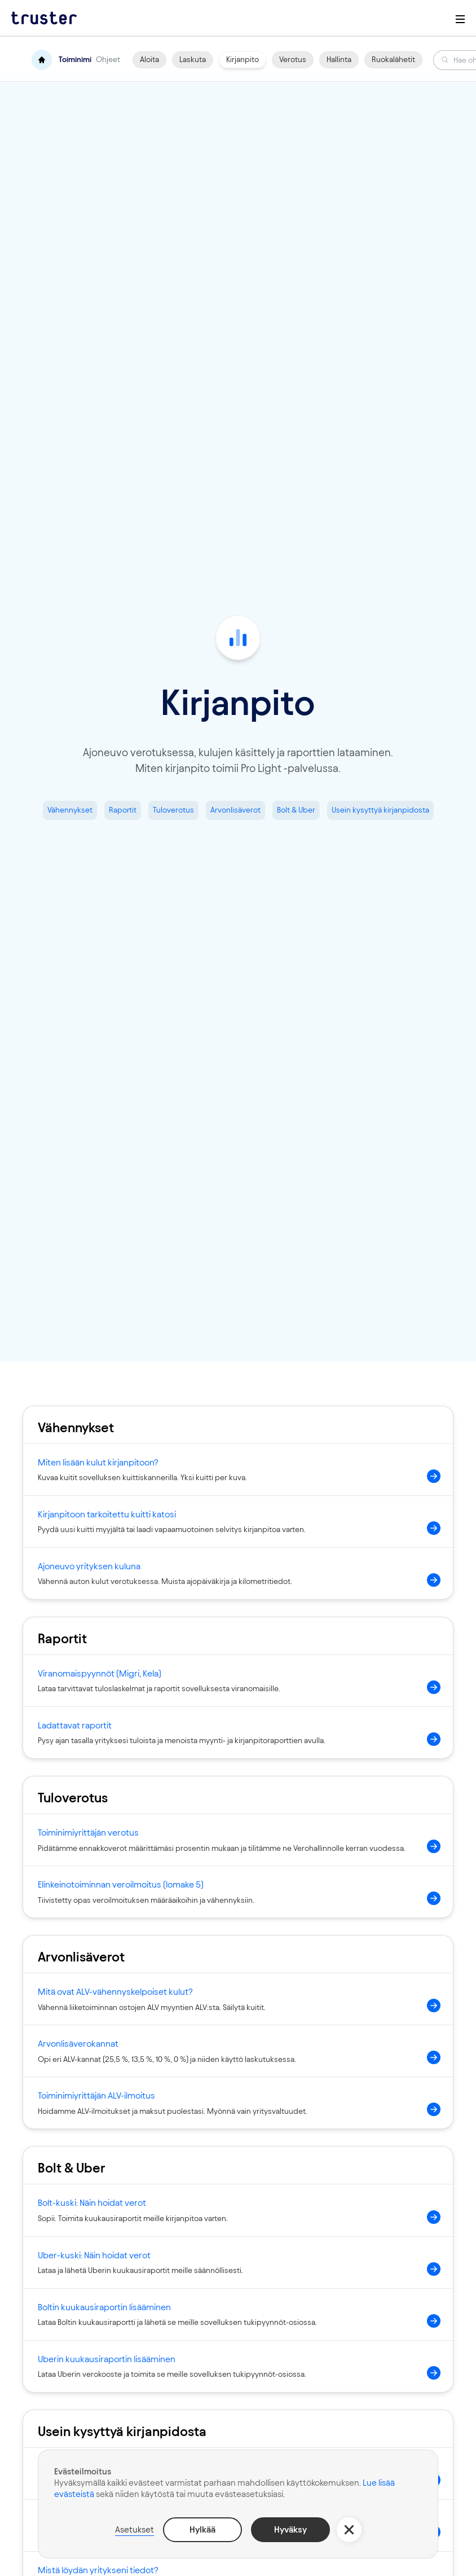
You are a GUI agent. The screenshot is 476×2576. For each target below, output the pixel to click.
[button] (349, 2529)
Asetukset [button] (134, 2529)
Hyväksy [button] (290, 2529)
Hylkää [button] (202, 2529)
